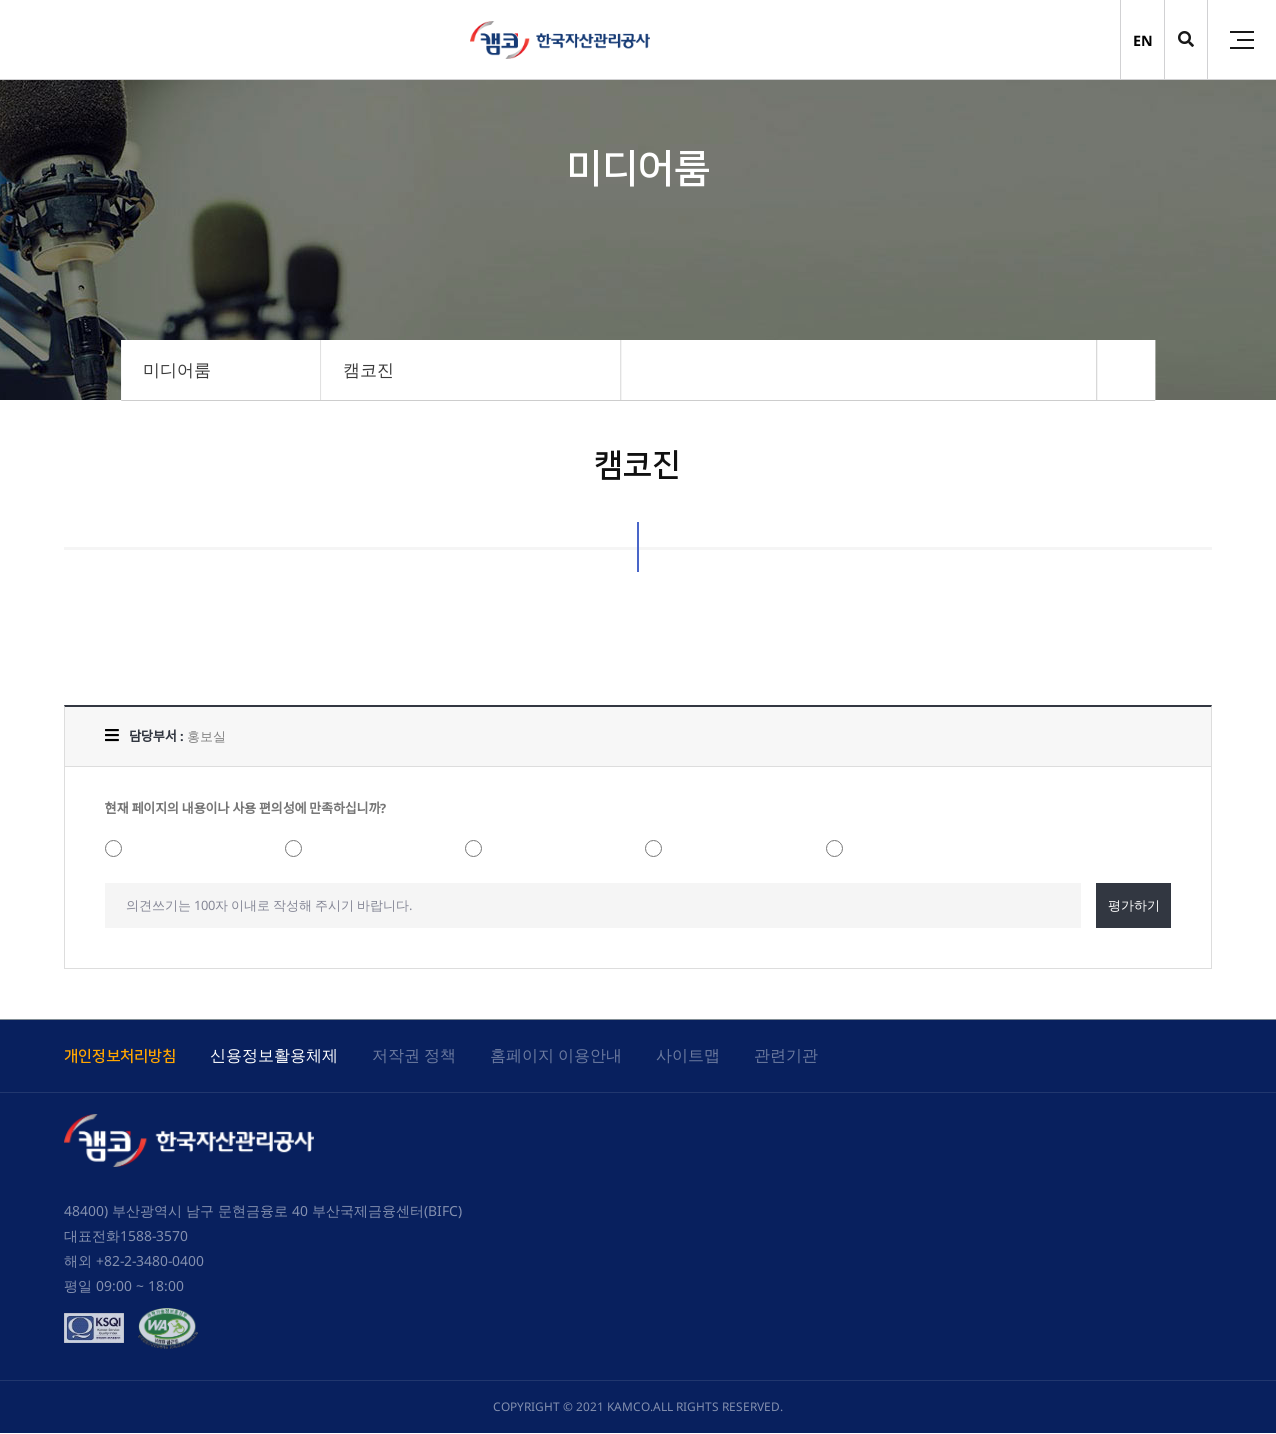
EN (1143, 40)
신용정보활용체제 (274, 1055)
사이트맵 (688, 1055)
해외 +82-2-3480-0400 (134, 1261)
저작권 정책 (414, 1055)
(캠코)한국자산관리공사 (560, 40)
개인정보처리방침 (120, 1056)
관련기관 (786, 1055)
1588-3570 (154, 1236)
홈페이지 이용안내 (556, 1055)
